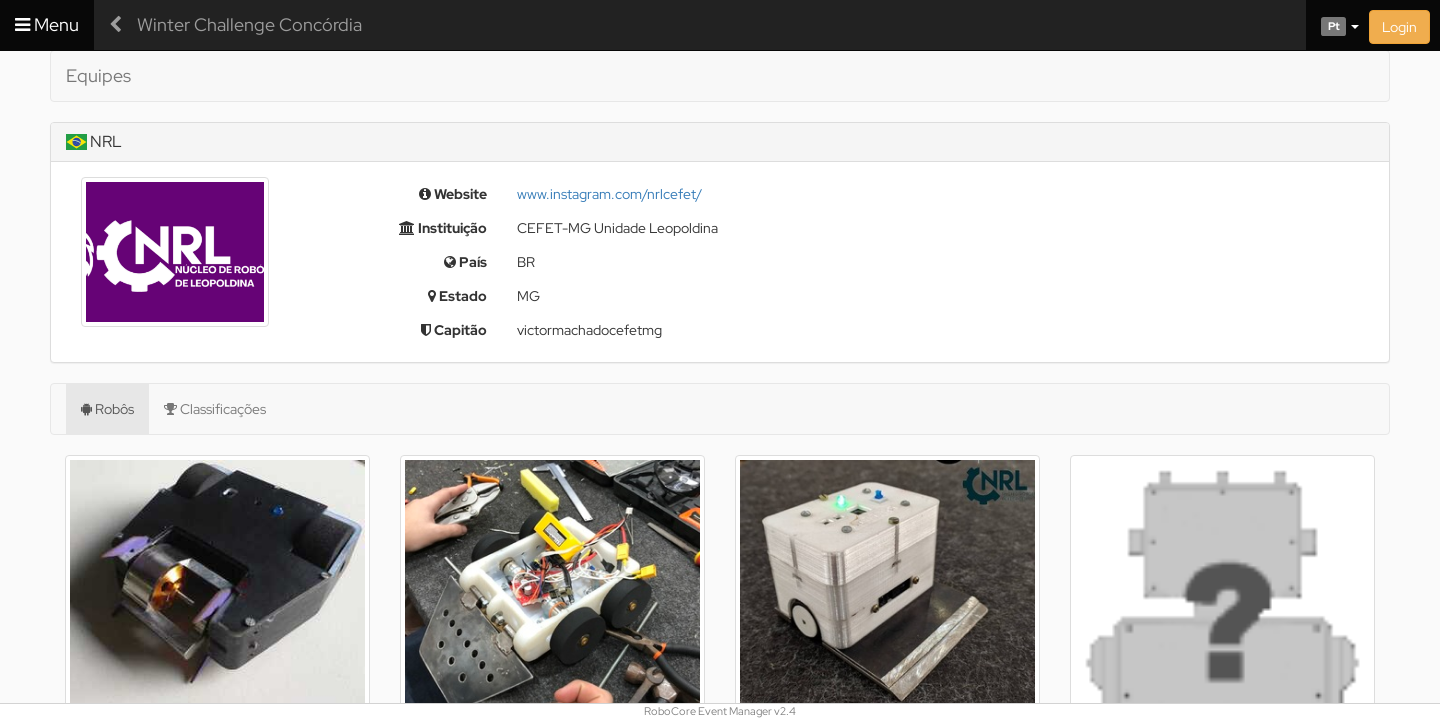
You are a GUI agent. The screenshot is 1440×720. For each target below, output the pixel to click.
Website (453, 194)
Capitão (454, 330)
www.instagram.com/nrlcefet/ (609, 194)
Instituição (443, 228)
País (465, 262)
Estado (457, 296)
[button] (1332, 25)
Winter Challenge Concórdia (249, 24)
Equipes (98, 75)
